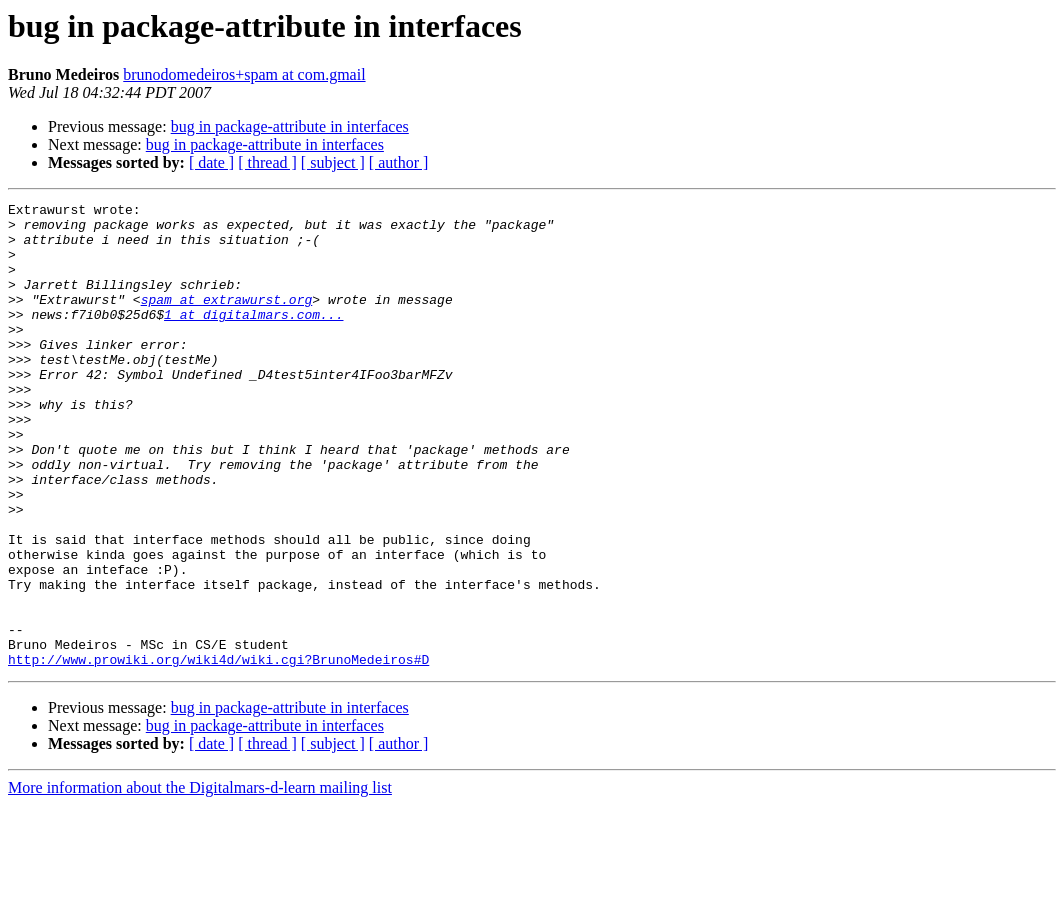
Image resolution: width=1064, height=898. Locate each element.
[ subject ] (333, 162)
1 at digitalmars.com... (253, 338)
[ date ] (211, 162)
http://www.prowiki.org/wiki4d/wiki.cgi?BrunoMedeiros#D (218, 752)
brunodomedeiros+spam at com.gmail (244, 74)
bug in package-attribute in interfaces (290, 126)
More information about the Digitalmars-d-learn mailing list (200, 880)
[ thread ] (267, 162)
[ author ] (399, 162)
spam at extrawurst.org (227, 320)
